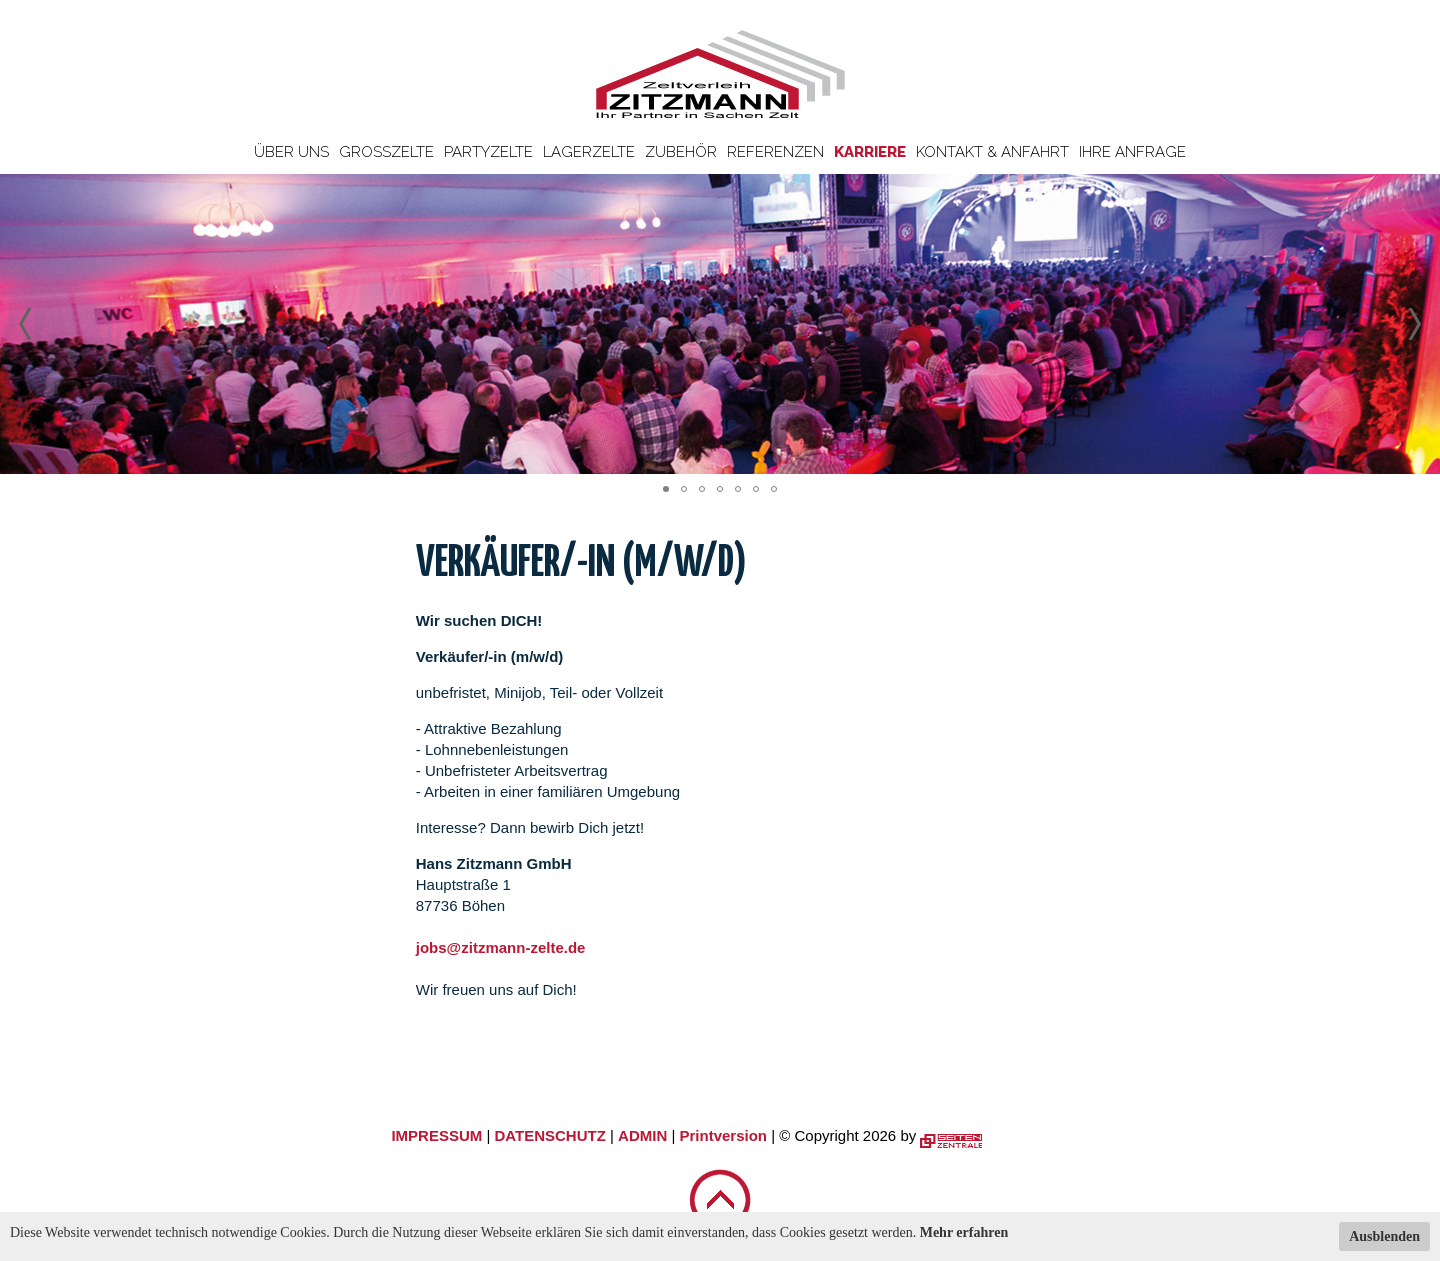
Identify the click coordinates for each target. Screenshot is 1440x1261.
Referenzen (775, 152)
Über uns (291, 152)
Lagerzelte (589, 152)
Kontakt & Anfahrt (992, 152)
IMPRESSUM (436, 1135)
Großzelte (386, 152)
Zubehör (681, 152)
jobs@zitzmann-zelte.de (501, 947)
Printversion (724, 1135)
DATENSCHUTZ (549, 1135)
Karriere (870, 152)
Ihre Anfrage (1132, 152)
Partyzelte (488, 152)
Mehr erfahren (964, 1232)
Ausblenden (1384, 1236)
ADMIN (642, 1135)
